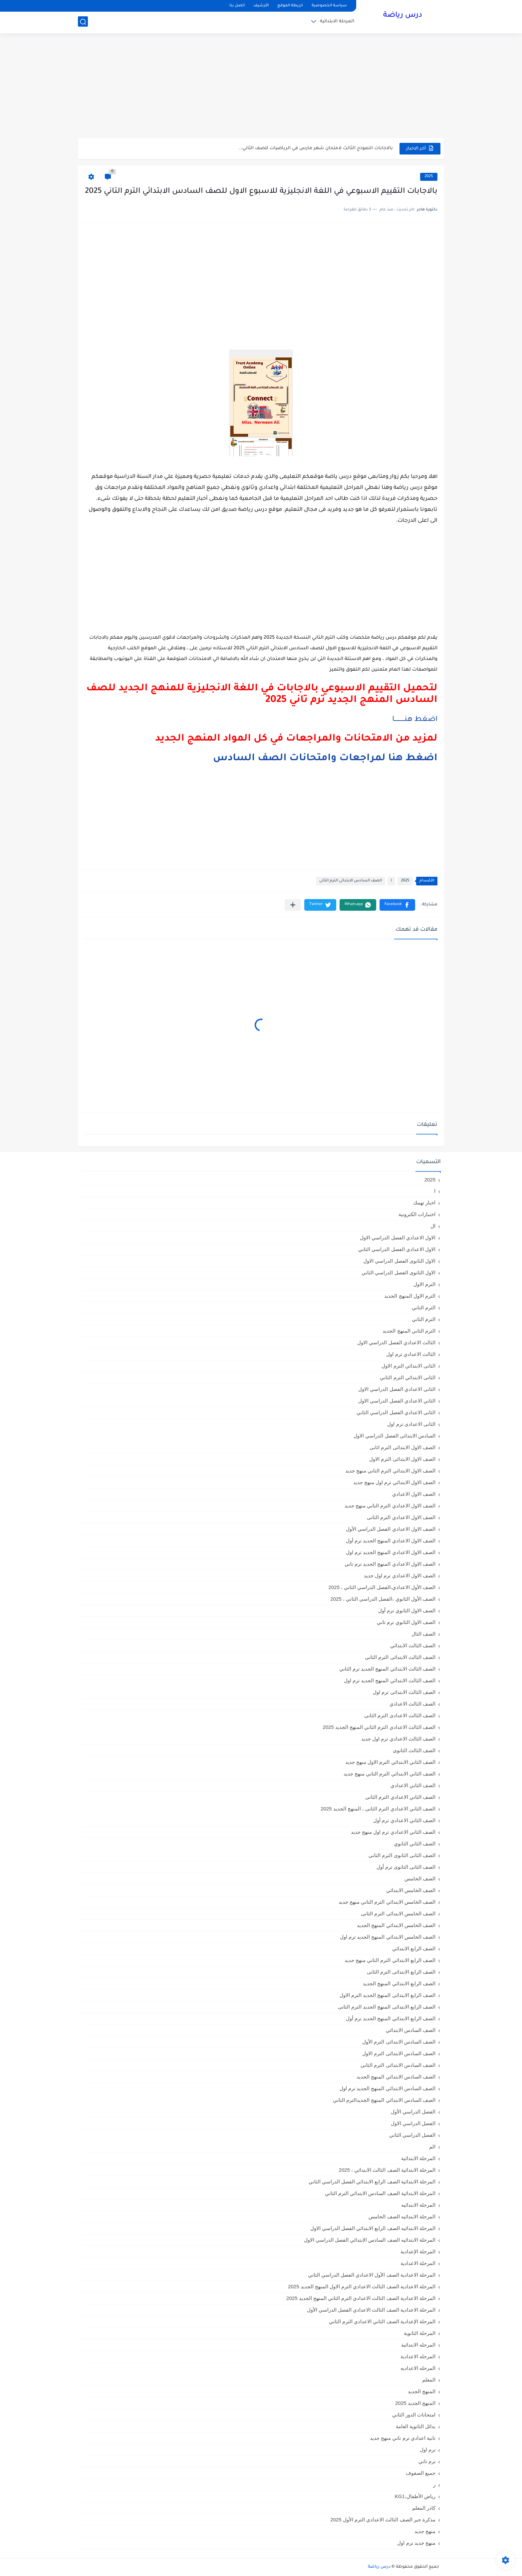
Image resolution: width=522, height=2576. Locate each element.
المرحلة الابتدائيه (418, 2205)
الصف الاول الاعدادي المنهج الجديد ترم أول (390, 1540)
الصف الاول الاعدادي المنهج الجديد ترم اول (390, 1552)
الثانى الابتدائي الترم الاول (408, 1366)
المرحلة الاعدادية (417, 2263)
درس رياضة (402, 16)
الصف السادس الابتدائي (410, 2030)
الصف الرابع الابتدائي (413, 1948)
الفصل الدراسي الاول (413, 2123)
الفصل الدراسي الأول (413, 2111)
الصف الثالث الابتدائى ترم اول (404, 1692)
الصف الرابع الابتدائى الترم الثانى (401, 1972)
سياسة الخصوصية (329, 6)
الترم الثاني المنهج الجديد (409, 1331)
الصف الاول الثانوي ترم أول (406, 1610)
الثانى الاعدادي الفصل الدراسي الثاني (396, 1412)
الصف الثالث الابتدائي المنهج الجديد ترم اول (389, 1680)
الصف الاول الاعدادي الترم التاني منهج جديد (390, 1505)
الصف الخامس (419, 1878)
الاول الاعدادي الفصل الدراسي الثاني (396, 1249)
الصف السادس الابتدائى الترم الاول (398, 2053)
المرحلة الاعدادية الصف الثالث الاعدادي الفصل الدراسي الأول (371, 2310)
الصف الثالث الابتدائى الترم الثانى (400, 1657)
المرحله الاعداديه (417, 2368)
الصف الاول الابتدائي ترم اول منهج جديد (394, 1482)
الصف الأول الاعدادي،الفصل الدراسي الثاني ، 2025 (382, 1587)
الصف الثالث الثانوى (414, 1750)
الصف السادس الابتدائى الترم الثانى (350, 881)
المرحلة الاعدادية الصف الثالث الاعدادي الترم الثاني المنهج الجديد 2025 (360, 2298)
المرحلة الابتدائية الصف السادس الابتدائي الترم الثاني (380, 2193)
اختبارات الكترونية (416, 1214)
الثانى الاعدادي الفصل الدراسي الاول (396, 1389)
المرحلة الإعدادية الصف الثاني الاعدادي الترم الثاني (382, 2321)
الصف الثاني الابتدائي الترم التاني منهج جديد (389, 1773)
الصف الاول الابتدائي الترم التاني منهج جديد (390, 1470)
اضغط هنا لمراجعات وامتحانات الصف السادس (325, 758)
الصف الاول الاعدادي (413, 1494)
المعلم (428, 2380)
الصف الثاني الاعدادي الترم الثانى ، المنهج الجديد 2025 (378, 1808)
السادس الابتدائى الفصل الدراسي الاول (394, 1436)
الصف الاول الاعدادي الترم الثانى (401, 1517)
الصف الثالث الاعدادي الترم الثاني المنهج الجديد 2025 (379, 1727)
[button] (397, 905)
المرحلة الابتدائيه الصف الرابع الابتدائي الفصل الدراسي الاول (372, 2228)
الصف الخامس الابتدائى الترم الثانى (398, 1913)
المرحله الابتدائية (418, 2345)
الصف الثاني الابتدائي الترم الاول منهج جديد (390, 1762)
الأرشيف (261, 6)
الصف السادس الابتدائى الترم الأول (398, 2042)
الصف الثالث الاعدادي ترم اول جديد (398, 1739)
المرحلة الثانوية (419, 2333)
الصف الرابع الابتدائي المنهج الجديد (399, 1983)
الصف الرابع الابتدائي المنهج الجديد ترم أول (390, 2018)
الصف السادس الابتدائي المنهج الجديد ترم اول (387, 2088)
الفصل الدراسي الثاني (412, 2135)
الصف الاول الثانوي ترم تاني (406, 1622)
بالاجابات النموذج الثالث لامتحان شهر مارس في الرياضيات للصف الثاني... (315, 148)
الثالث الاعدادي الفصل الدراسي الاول (396, 1342)
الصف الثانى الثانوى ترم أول (406, 1867)
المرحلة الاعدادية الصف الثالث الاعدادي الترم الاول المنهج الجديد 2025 (361, 2286)
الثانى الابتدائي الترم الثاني (407, 1377)
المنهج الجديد (421, 2391)
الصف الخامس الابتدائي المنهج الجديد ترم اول (387, 1937)
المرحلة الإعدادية (417, 2251)
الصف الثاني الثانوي (414, 1843)
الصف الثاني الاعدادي (413, 1785)
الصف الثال (423, 1634)
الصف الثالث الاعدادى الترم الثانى (399, 1715)
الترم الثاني (423, 1319)
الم (432, 2146)
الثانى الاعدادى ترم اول (411, 1424)
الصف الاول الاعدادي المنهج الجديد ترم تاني (390, 1564)
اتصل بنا (237, 6)
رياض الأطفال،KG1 (415, 2496)
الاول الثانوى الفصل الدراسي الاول (399, 1261)
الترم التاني (423, 1307)
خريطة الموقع (290, 6)
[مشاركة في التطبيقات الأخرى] (293, 905)
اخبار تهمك (424, 1202)
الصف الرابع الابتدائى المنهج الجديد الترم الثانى (386, 2007)
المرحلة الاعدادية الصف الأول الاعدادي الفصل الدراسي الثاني (371, 2275)
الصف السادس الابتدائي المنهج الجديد (396, 2077)
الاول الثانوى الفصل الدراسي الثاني (398, 1272)
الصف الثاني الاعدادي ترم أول (404, 1820)
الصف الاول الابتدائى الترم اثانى (402, 1447)
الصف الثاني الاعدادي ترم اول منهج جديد (393, 1832)
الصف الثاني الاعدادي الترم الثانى (400, 1797)
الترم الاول (424, 1284)
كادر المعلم (423, 2508)
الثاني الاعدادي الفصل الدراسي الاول (396, 1401)
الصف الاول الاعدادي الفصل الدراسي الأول (390, 1529)
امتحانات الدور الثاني (413, 2414)
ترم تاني (426, 2461)
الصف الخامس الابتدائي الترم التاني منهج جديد (387, 1902)
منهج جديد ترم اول (416, 2543)
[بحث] (83, 22)
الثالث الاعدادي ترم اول (410, 1354)
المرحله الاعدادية (417, 2356)
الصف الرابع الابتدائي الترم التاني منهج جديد (390, 1960)
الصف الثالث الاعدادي (412, 1704)
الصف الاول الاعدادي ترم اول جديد (399, 1575)
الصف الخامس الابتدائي (410, 1890)
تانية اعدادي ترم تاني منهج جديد (402, 2438)
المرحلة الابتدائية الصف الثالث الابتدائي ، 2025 (387, 2170)
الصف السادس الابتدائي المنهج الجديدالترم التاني (384, 2100)
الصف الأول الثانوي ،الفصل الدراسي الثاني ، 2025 (382, 1599)
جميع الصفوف (420, 2473)
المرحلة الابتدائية (337, 21)
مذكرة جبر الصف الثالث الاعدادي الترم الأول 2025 (382, 2519)
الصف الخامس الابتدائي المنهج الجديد (396, 1925)
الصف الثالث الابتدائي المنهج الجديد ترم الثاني (387, 1669)
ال (432, 1226)
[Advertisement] (261, 86)
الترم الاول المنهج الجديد (409, 1296)
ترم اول (427, 2449)
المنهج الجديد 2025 (415, 2403)
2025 (428, 176)
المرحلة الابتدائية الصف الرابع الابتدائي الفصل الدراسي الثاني (372, 2181)
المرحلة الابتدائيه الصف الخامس (402, 2216)
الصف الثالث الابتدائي (412, 1645)
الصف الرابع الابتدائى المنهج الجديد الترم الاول (387, 1995)
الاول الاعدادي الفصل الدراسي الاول (397, 1237)
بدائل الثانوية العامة (415, 2426)
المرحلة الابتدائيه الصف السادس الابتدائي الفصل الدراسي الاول (369, 2240)
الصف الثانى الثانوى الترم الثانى (402, 1855)
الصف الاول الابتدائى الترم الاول (402, 1459)
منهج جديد (424, 2531)
